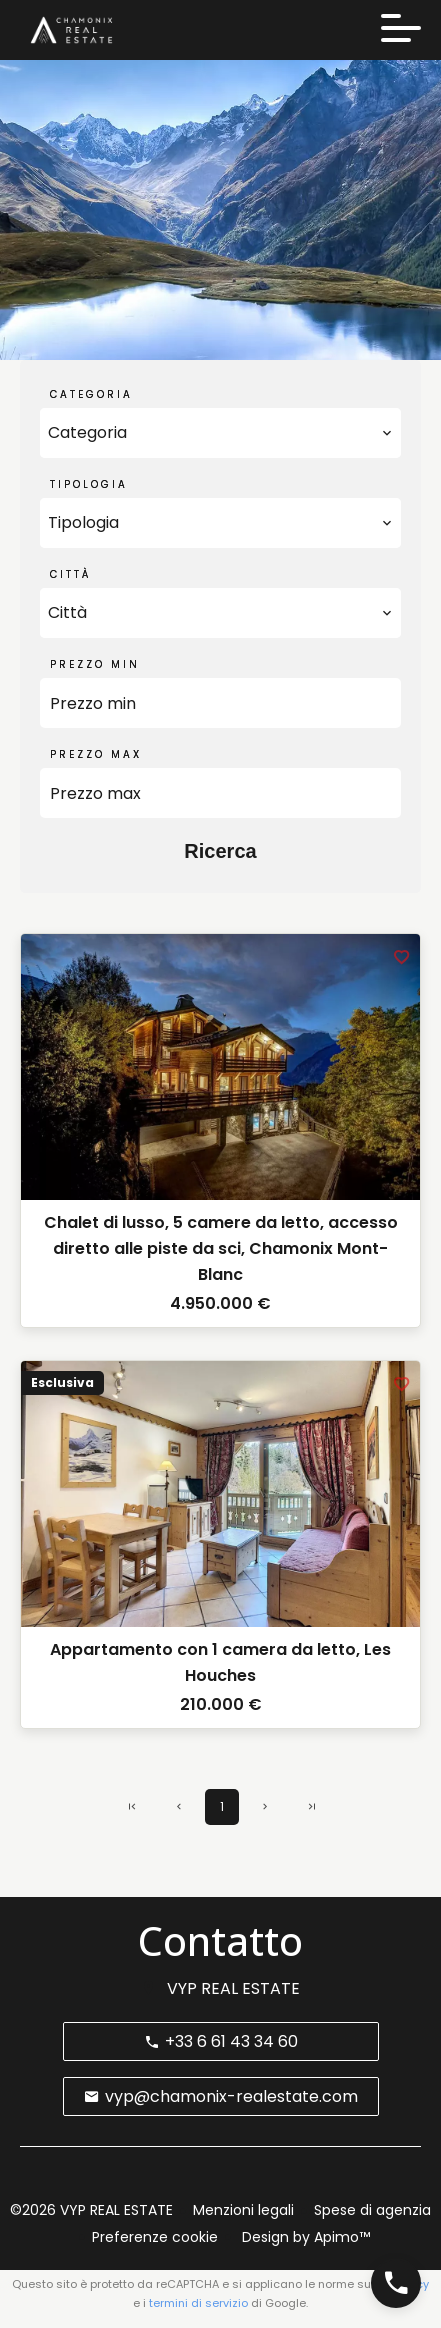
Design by (304, 2237)
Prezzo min (95, 664)
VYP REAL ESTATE (233, 1988)
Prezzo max (96, 754)
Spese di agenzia (372, 2210)
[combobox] (220, 433)
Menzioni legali (243, 2210)
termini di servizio (198, 2303)
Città (70, 574)
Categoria (91, 394)
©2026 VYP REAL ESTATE (91, 2210)
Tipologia (89, 484)
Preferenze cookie (155, 2237)
